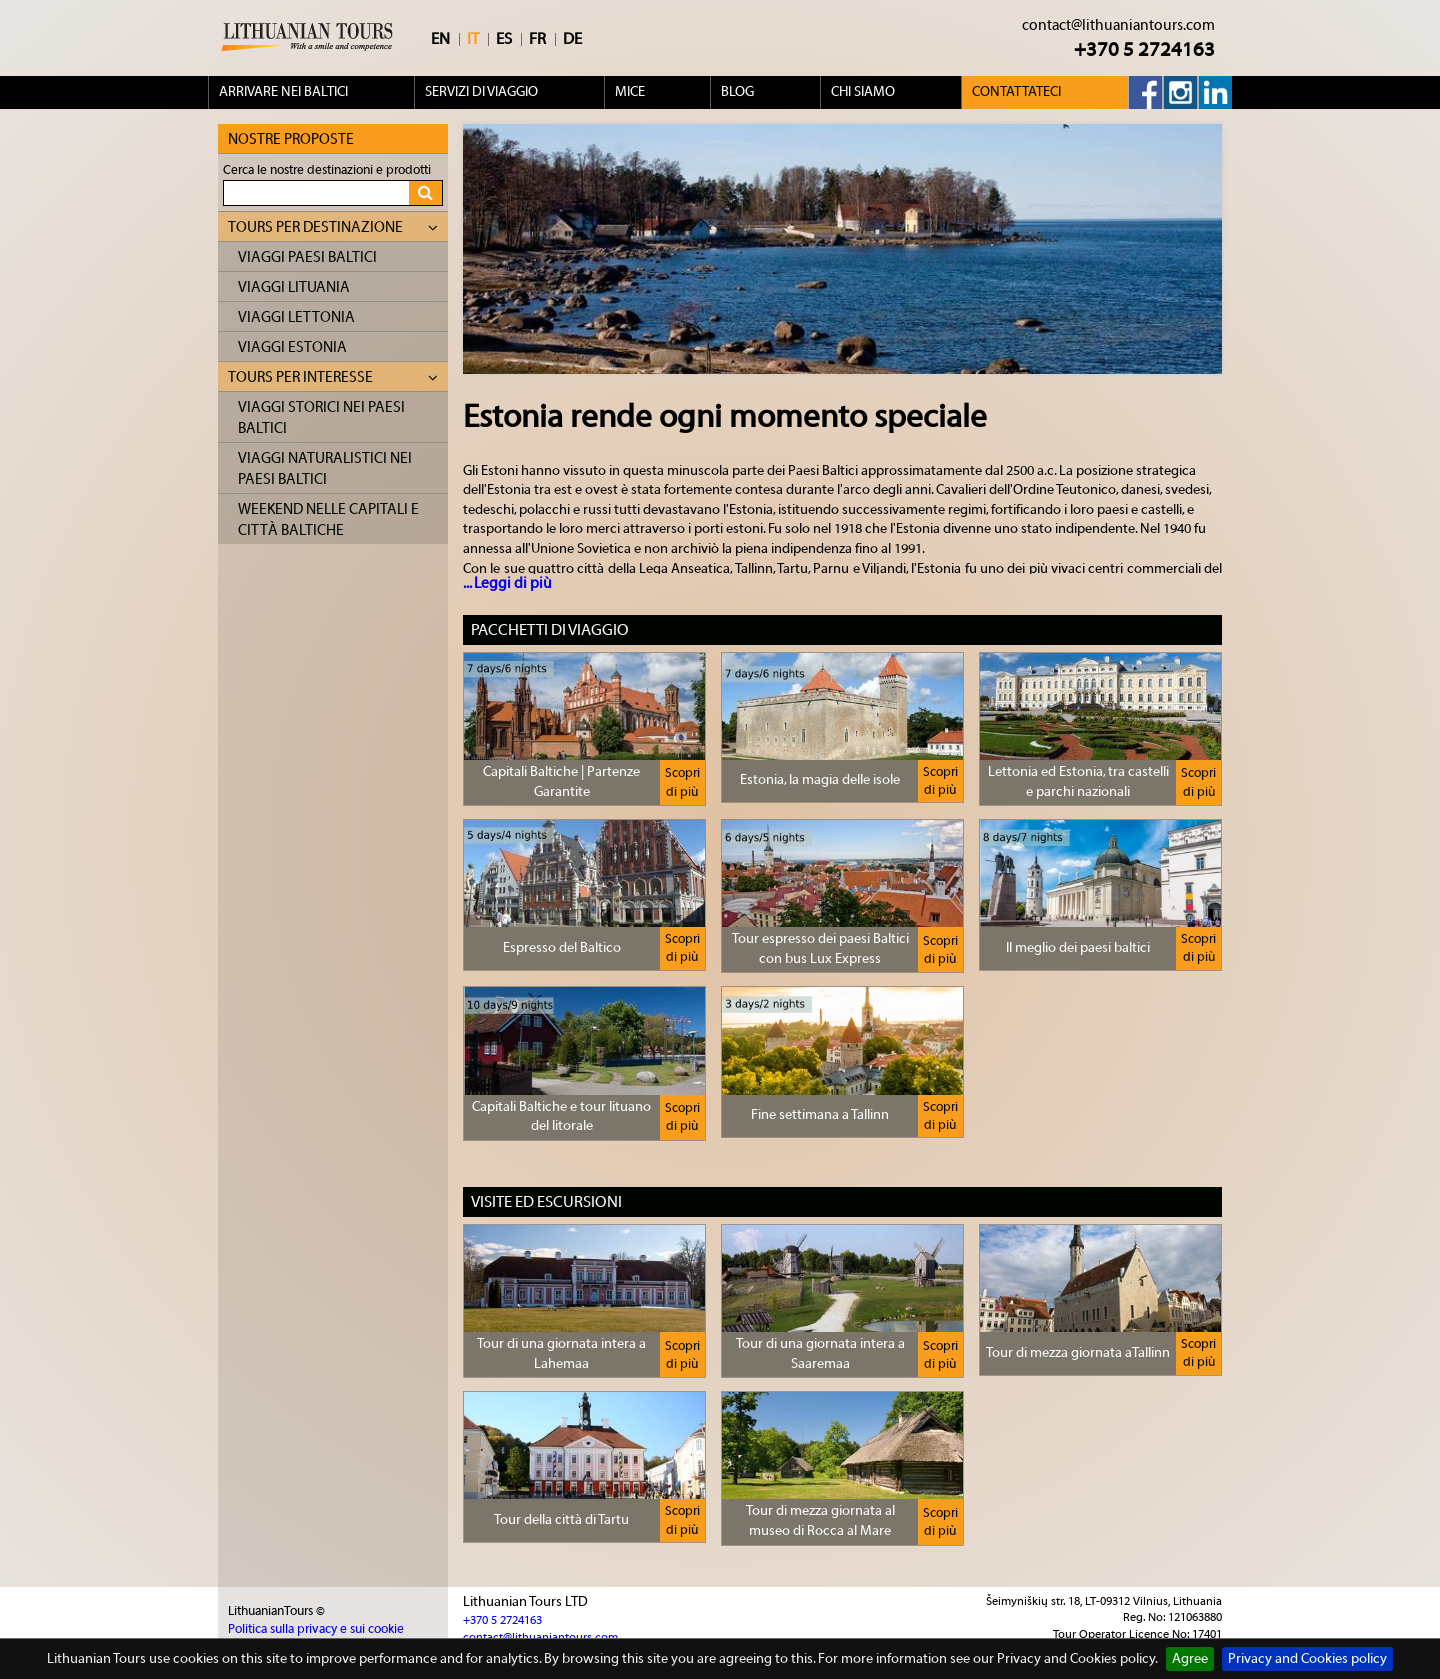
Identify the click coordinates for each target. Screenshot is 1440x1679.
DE (572, 39)
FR (537, 39)
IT (473, 39)
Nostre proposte (291, 139)
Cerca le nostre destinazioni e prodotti (327, 169)
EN (440, 39)
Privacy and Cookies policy (1307, 1659)
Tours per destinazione (333, 227)
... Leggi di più (507, 583)
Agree (1190, 1659)
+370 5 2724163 (1144, 49)
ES (504, 39)
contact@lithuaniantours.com (1118, 25)
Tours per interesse (333, 377)
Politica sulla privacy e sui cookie (316, 1628)
